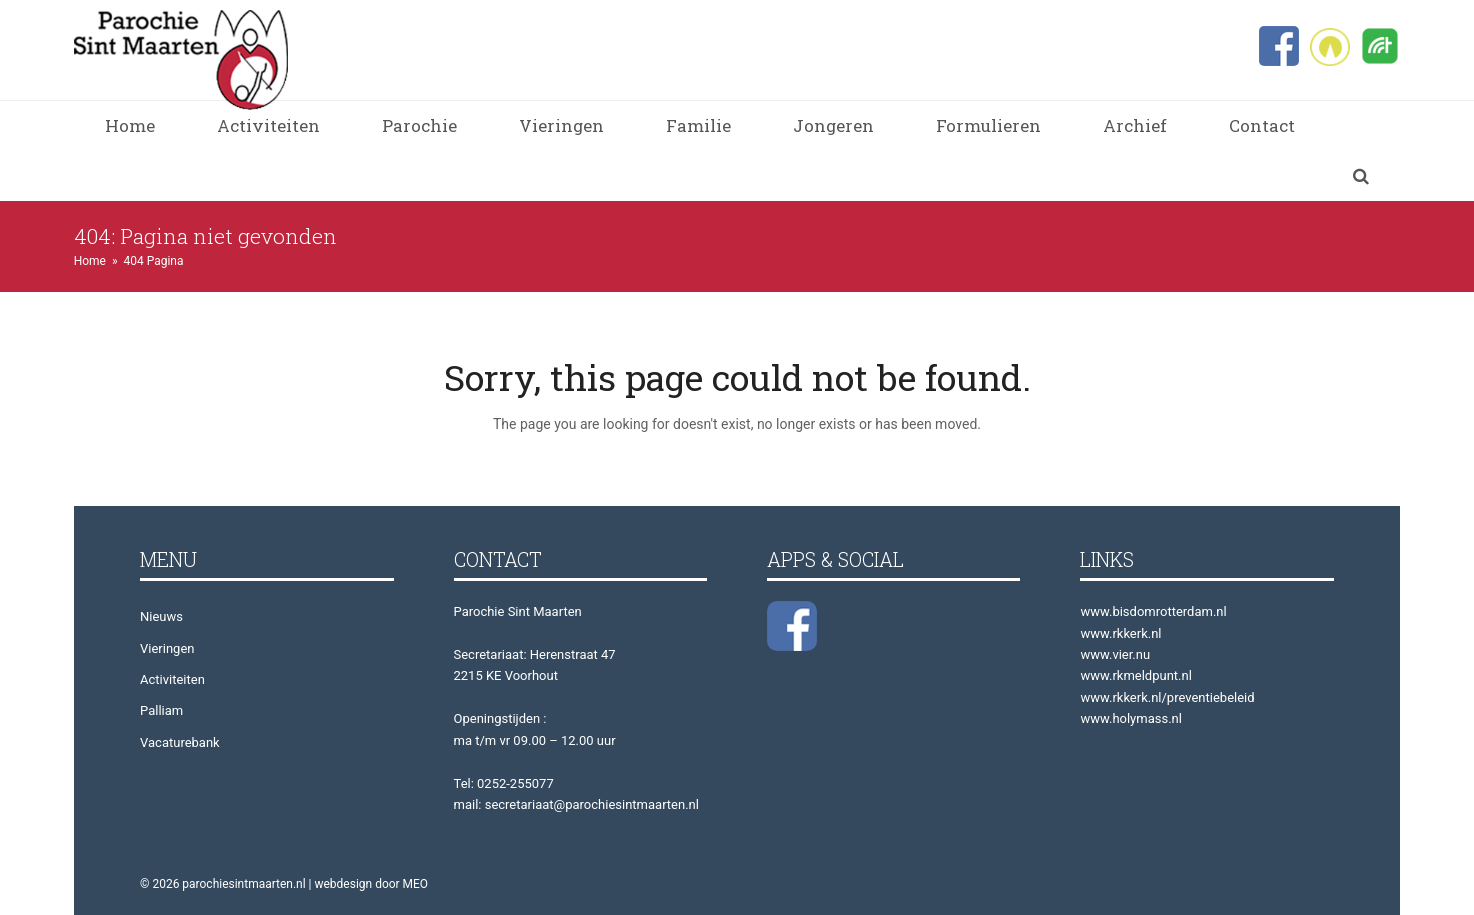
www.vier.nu (1115, 654)
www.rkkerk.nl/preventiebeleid (1167, 697)
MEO (416, 884)
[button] (1361, 176)
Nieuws (161, 616)
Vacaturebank (180, 742)
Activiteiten (172, 679)
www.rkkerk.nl (1120, 633)
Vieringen (167, 648)
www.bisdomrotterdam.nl (1153, 611)
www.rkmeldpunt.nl (1135, 675)
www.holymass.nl (1131, 718)
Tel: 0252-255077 (504, 783)
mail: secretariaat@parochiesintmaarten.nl (576, 804)
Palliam (161, 710)
